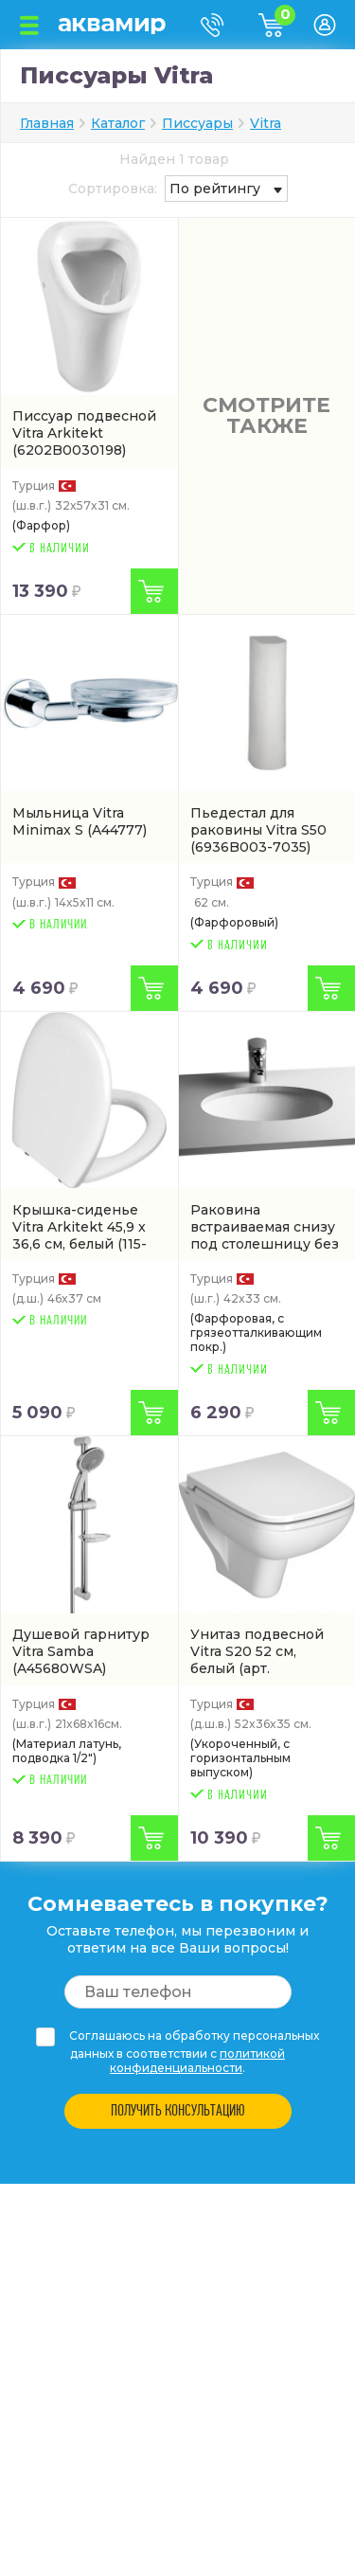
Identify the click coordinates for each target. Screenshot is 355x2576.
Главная (47, 123)
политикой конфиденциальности (197, 2060)
